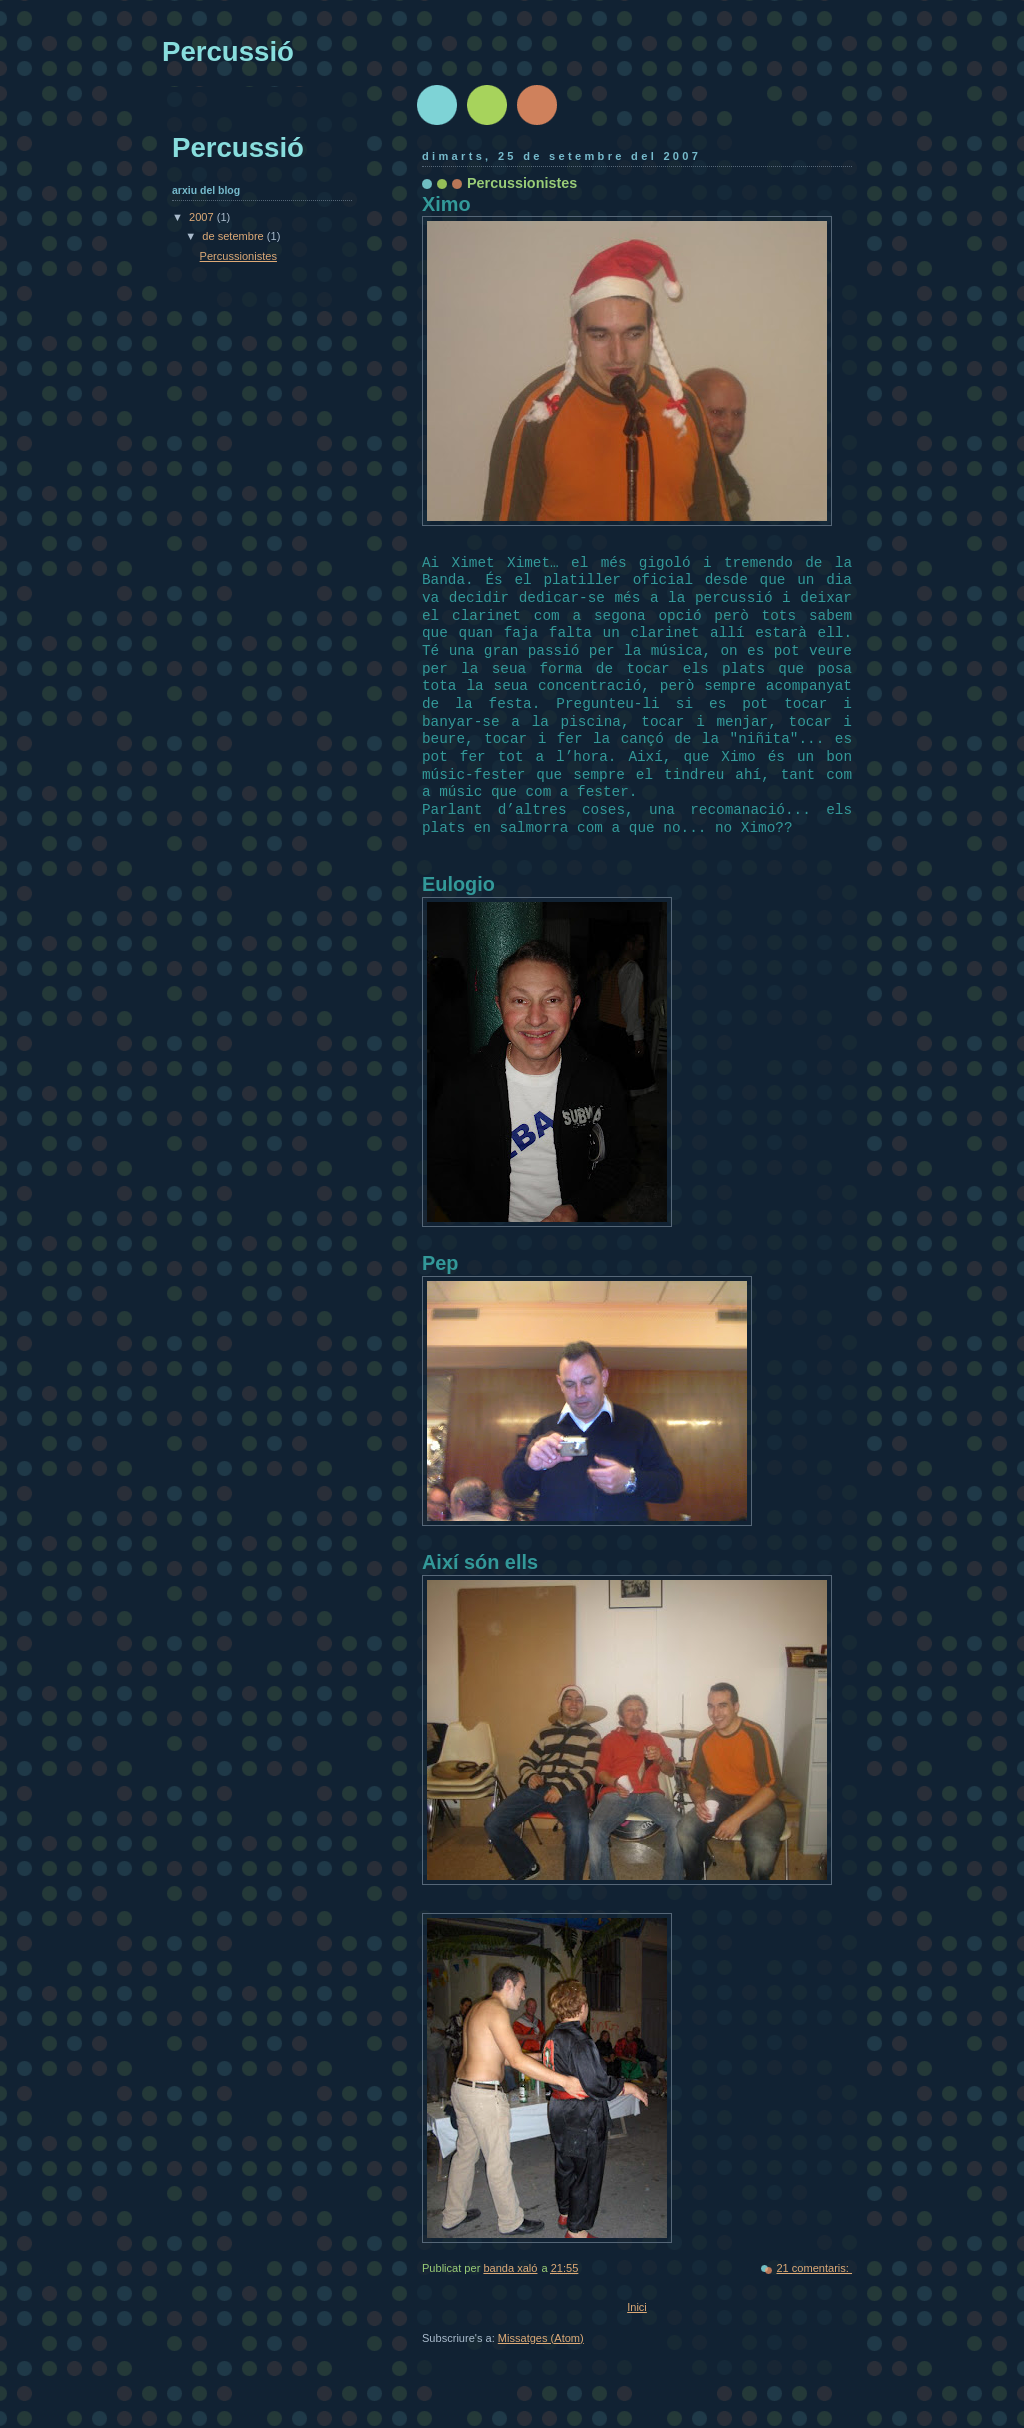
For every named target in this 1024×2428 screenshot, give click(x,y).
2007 (203, 217)
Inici (637, 2307)
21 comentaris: (814, 2268)
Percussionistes (522, 183)
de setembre (234, 236)
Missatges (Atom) (541, 2338)
